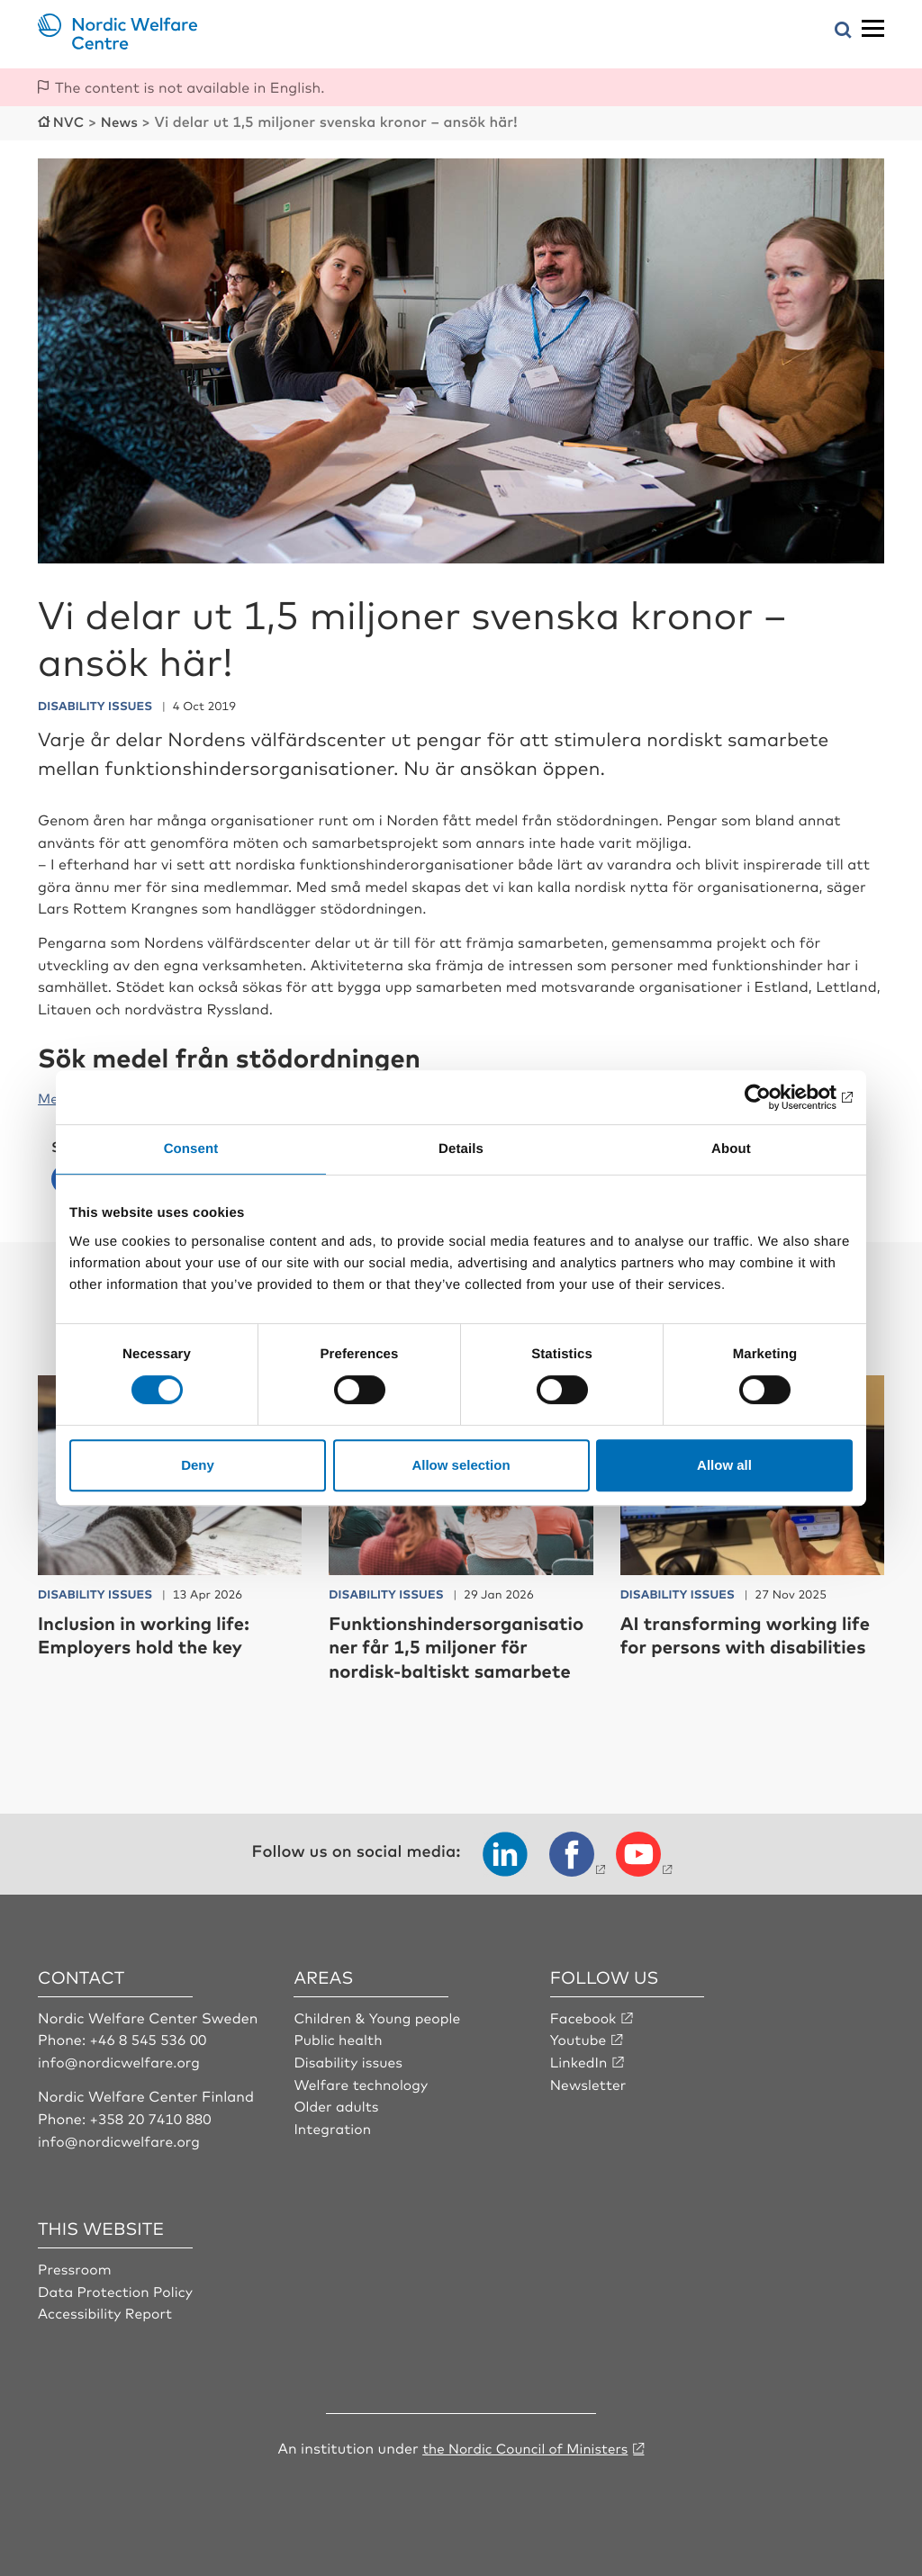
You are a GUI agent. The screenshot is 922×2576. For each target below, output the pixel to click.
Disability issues (349, 2059)
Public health (339, 2037)
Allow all (724, 1465)
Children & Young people (380, 2015)
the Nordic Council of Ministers (525, 2444)
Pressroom (75, 2265)
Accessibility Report (107, 2309)
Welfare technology (362, 2081)
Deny (197, 1465)
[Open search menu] (843, 31)
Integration (333, 2125)
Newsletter (589, 2081)
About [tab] (731, 1149)
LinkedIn (580, 2059)
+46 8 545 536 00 (150, 2037)
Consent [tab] (191, 1149)
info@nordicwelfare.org (121, 2059)
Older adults (337, 2102)
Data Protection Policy (117, 2287)
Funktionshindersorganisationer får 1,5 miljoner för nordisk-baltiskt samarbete (460, 1644)
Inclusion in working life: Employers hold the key (153, 1632)
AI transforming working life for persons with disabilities (738, 1644)
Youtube (579, 2037)
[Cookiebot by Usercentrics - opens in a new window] (774, 1097)
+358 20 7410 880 (152, 2115)
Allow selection (460, 1465)
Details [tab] (461, 1149)
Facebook (584, 2015)
